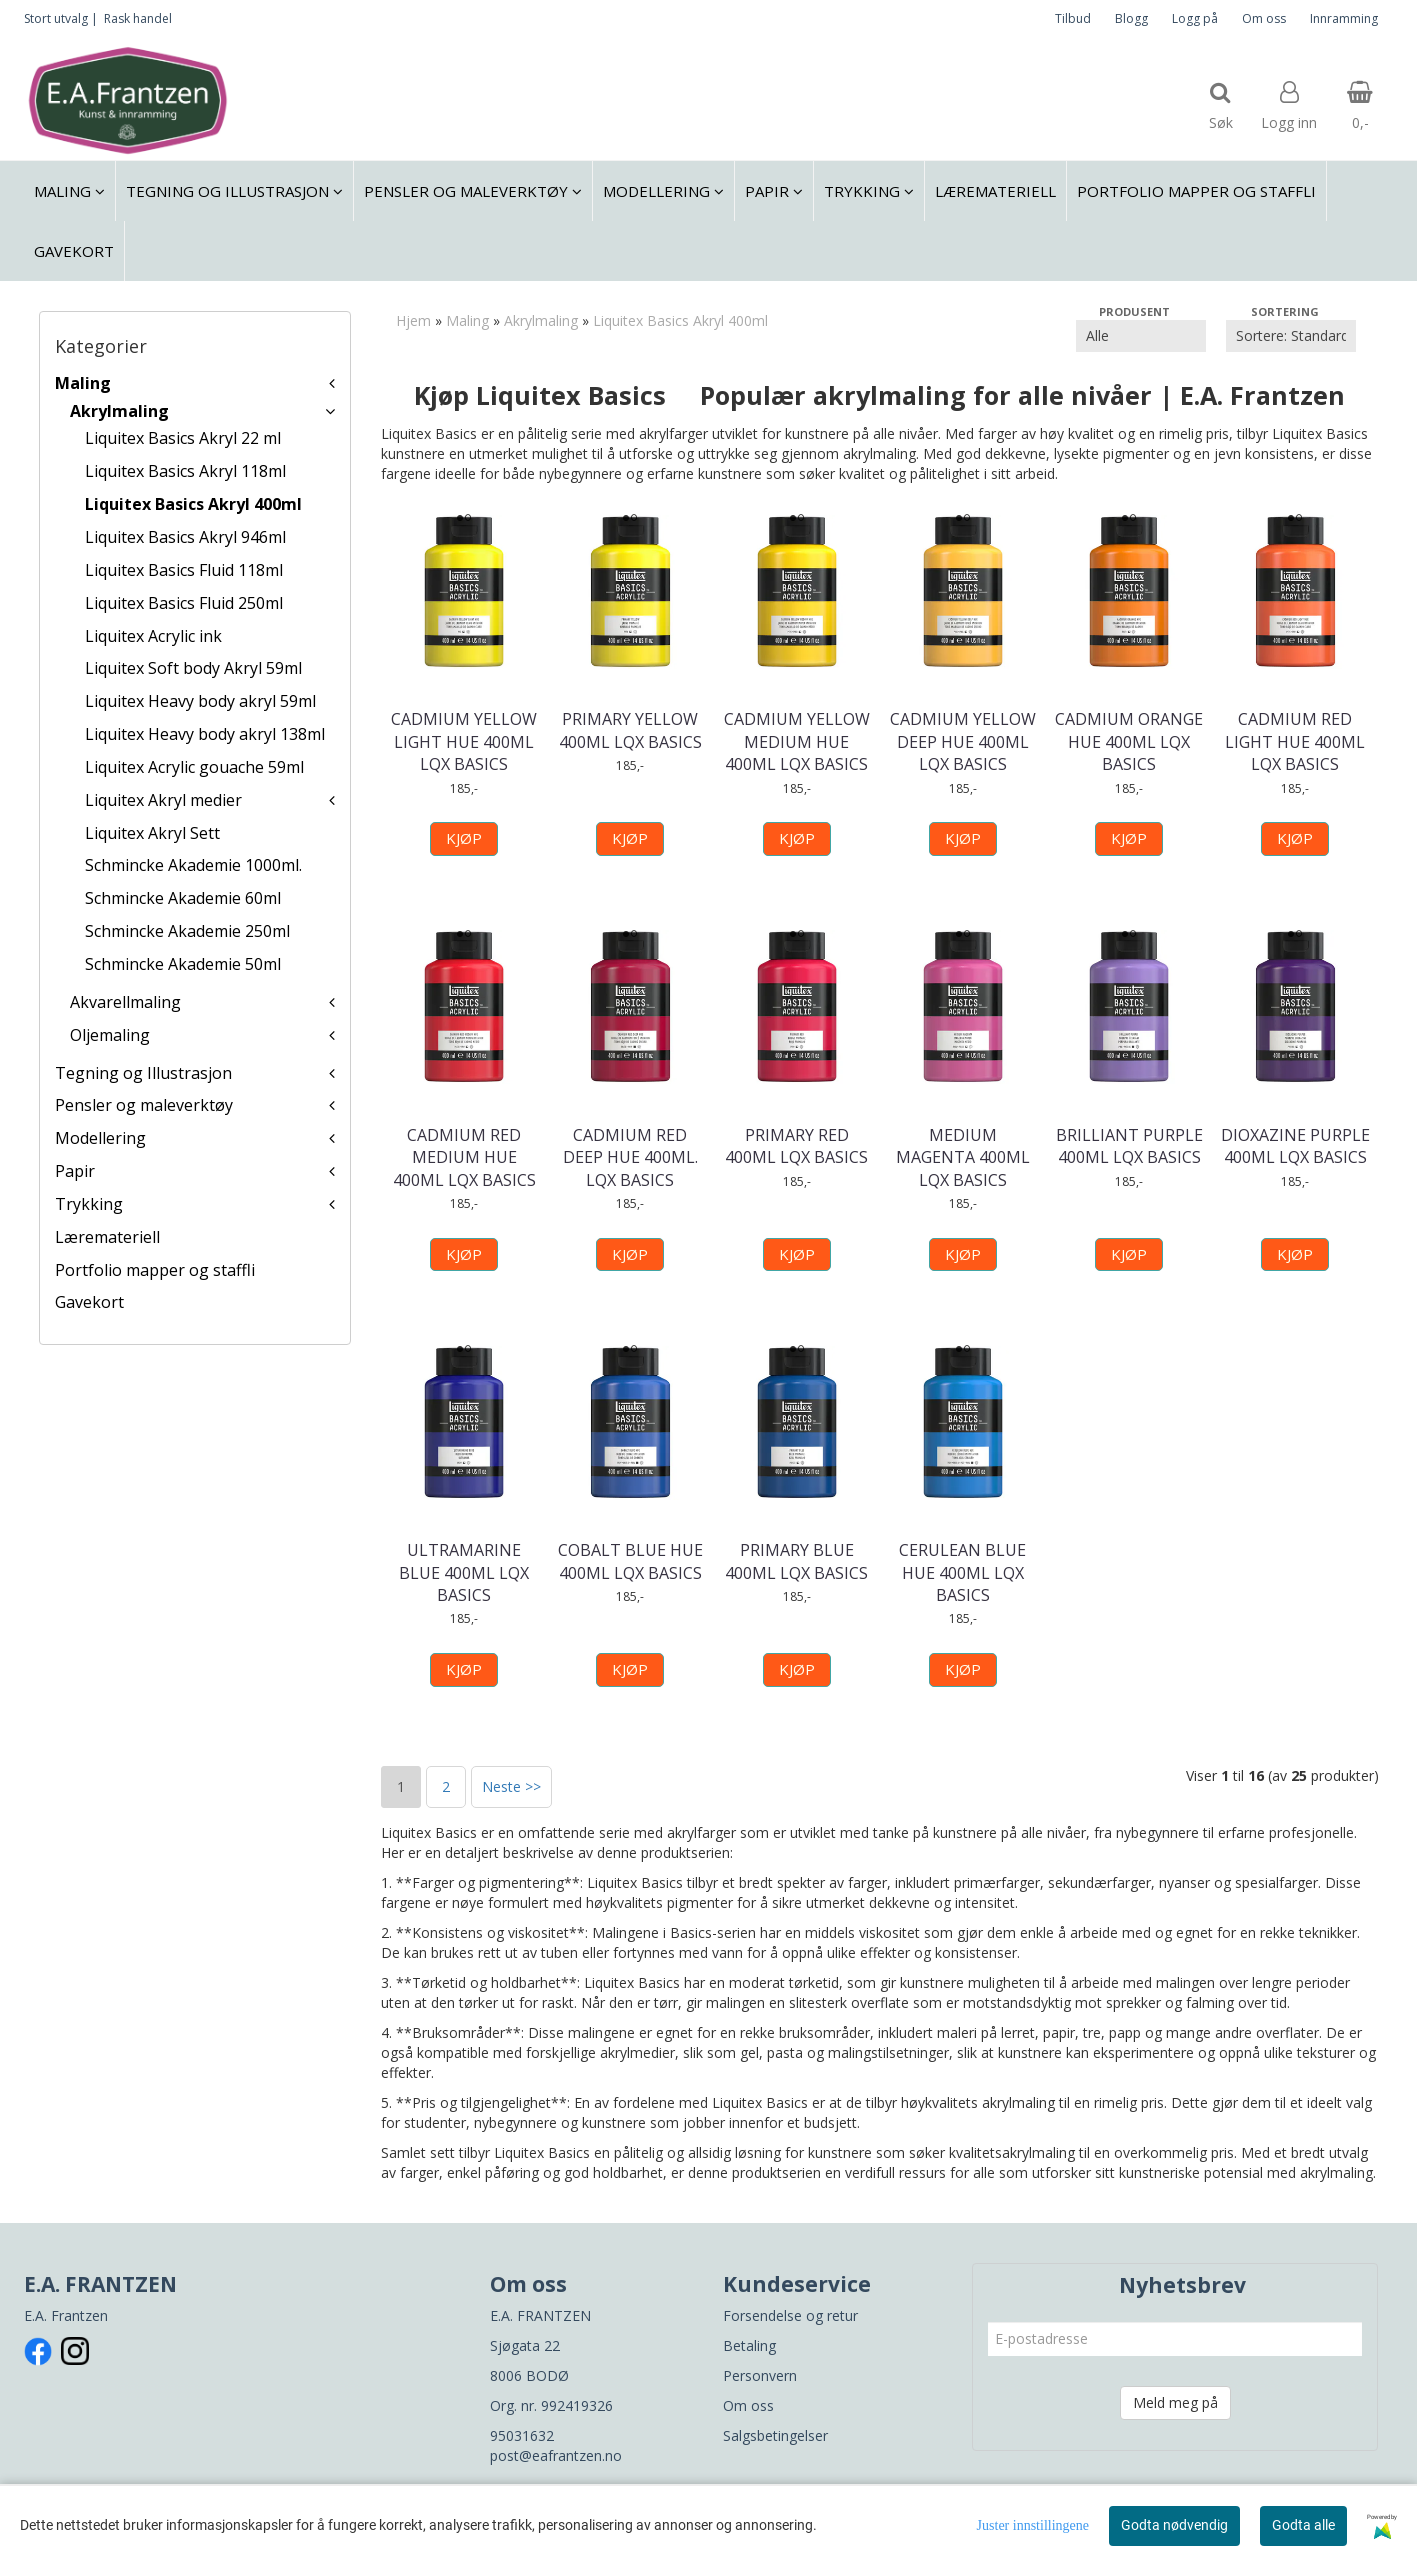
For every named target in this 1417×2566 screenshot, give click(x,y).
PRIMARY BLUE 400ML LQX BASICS (796, 1561)
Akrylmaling (119, 411)
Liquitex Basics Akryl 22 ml (183, 438)
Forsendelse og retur (790, 2315)
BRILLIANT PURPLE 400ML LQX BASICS (1129, 1146)
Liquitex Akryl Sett (152, 833)
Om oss (1264, 18)
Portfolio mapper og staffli (155, 1270)
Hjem (413, 320)
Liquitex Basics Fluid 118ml (184, 570)
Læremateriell (107, 1237)
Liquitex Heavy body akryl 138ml (205, 734)
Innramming (1344, 18)
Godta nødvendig (1174, 2525)
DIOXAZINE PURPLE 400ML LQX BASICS (1295, 1146)
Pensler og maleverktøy (144, 1105)
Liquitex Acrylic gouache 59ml (194, 767)
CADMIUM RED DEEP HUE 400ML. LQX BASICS (630, 1157)
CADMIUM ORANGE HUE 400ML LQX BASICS (1129, 741)
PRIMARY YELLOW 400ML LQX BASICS (630, 730)
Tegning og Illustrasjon (143, 1073)
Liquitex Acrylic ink (153, 636)
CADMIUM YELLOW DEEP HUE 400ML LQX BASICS (963, 741)
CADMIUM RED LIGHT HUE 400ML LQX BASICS (1295, 741)
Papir (75, 1171)
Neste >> (511, 1786)
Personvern (760, 2375)
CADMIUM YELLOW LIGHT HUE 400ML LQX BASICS (464, 741)
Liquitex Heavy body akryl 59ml (200, 701)
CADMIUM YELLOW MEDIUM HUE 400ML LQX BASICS (797, 741)
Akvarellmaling (125, 1002)
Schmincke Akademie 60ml (183, 898)
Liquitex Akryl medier (163, 800)
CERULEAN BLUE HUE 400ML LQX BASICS (962, 1572)
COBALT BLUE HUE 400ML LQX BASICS (630, 1561)
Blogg (1131, 18)
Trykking (89, 1204)
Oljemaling (110, 1035)
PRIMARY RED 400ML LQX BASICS (796, 1146)
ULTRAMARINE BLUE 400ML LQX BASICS (464, 1572)
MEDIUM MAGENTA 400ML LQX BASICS (963, 1157)
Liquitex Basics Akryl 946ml (185, 537)
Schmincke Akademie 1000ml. (193, 865)
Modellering (100, 1138)
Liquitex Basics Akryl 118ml (185, 471)
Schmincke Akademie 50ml (183, 964)
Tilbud (1073, 18)
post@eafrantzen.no (556, 2455)
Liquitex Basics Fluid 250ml (184, 603)
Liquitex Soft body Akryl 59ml (193, 668)
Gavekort (89, 1302)
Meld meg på (1175, 2402)
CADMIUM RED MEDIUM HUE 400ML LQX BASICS (464, 1157)
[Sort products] (1291, 336)
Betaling (749, 2345)
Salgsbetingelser (775, 2435)
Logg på (1195, 18)
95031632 (522, 2435)
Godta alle (1303, 2525)
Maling (83, 383)
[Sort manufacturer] (1141, 336)
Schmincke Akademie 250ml (187, 931)
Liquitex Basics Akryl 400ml (193, 504)
